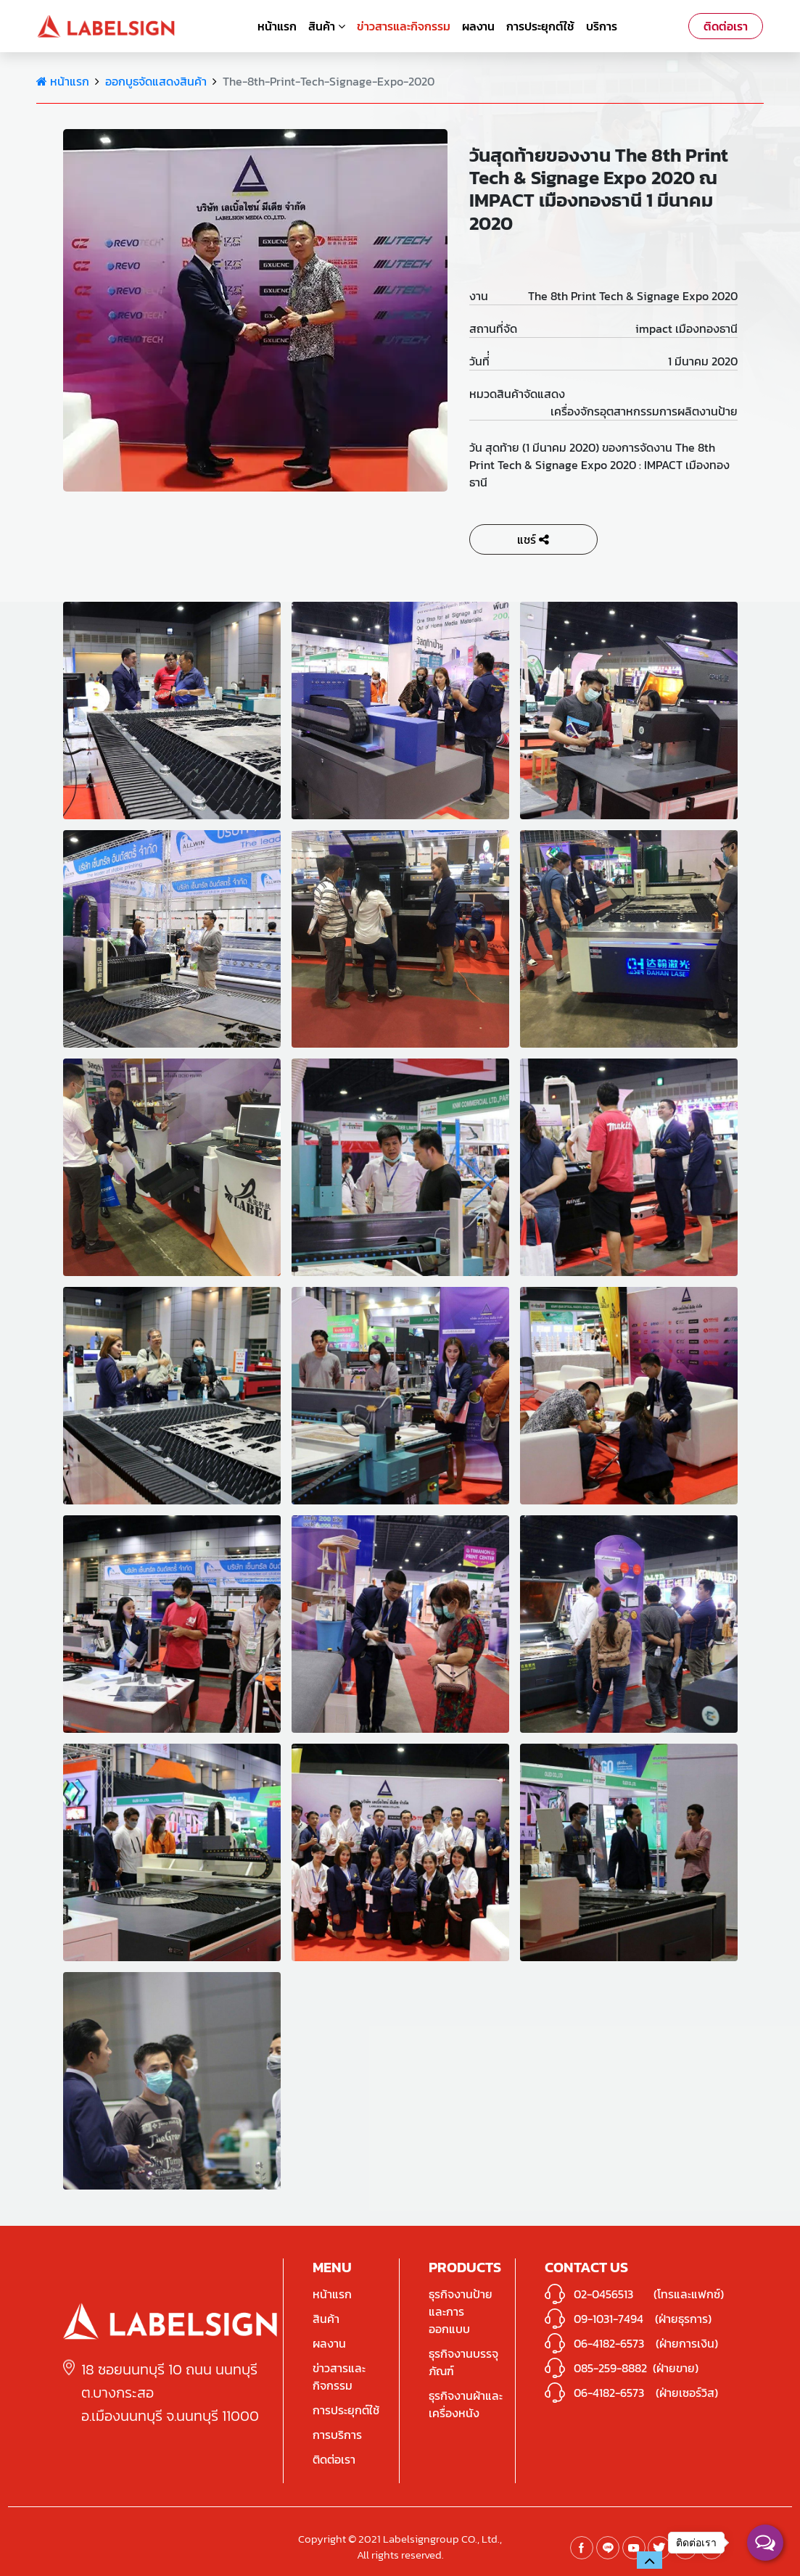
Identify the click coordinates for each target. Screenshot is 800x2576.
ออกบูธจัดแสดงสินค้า (156, 81)
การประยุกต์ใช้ (540, 26)
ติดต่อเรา (726, 26)
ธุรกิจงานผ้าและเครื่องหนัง (466, 2404)
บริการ (601, 26)
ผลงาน (478, 26)
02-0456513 (603, 2294)
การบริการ (337, 2434)
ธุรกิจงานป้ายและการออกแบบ (460, 2311)
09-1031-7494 (608, 2318)
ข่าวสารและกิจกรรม (403, 26)
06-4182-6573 (609, 2343)
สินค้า (326, 26)
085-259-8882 (610, 2368)
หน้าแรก (277, 26)
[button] (649, 2560)
